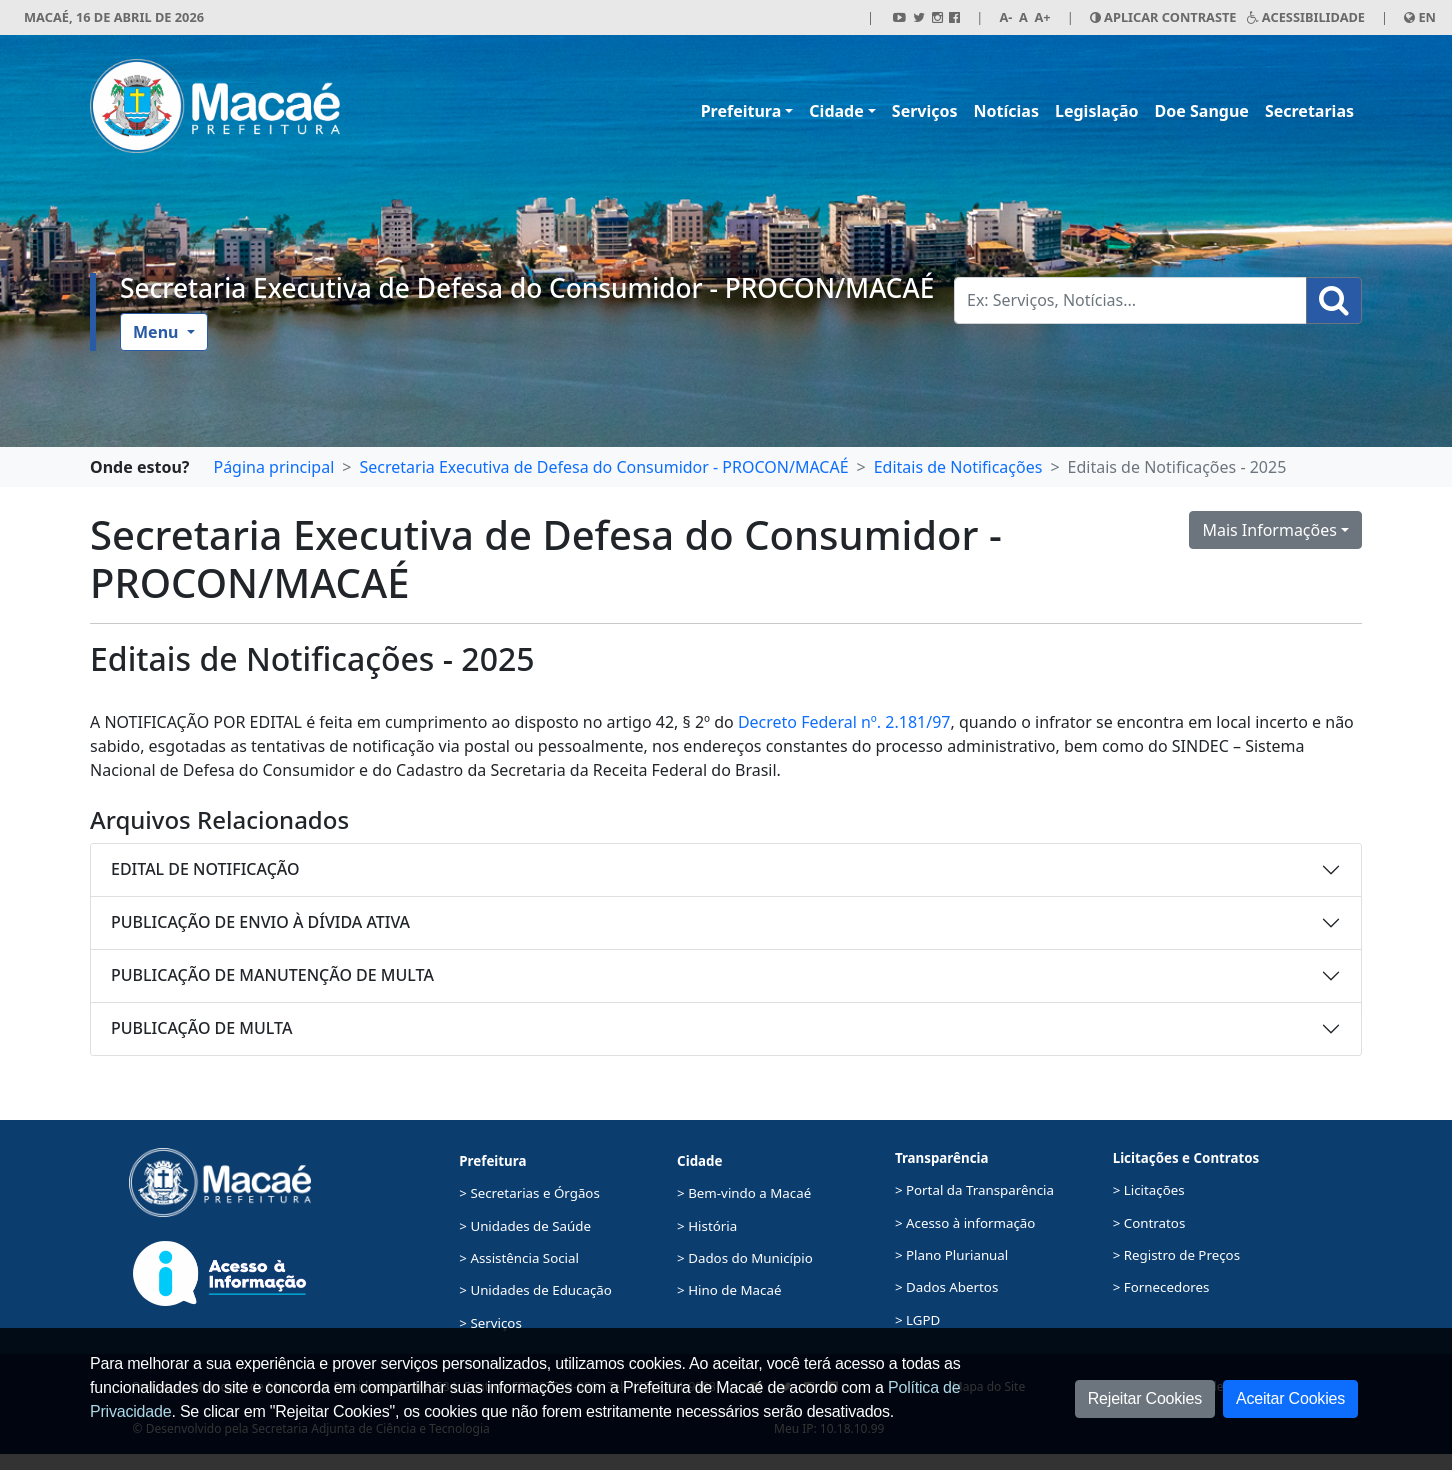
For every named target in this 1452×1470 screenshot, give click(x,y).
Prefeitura (741, 111)
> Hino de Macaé (729, 1290)
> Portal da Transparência (974, 1190)
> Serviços (490, 1323)
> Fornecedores (1161, 1287)
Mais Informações (1269, 530)
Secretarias (1309, 111)
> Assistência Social (519, 1258)
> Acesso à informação (965, 1223)
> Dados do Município (745, 1258)
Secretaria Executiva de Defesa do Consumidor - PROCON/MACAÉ (527, 288)
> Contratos (1149, 1223)
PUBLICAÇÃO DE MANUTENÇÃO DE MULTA (272, 975)
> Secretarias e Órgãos (529, 1193)
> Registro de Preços (1176, 1255)
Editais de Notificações (958, 467)
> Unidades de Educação (535, 1290)
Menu (158, 332)
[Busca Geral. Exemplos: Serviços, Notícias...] (1130, 300)
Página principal (273, 467)
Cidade (836, 111)
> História (707, 1226)
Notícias (1006, 111)
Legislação (1097, 111)
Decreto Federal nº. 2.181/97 (844, 722)
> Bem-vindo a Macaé (744, 1193)
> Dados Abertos (946, 1287)
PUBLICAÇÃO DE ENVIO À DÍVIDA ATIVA (260, 922)
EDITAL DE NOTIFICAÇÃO (205, 869)
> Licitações (1149, 1190)
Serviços (925, 111)
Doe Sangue (1202, 111)
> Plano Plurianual (951, 1255)
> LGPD (917, 1320)
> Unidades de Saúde (525, 1226)
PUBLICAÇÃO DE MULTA (201, 1028)
